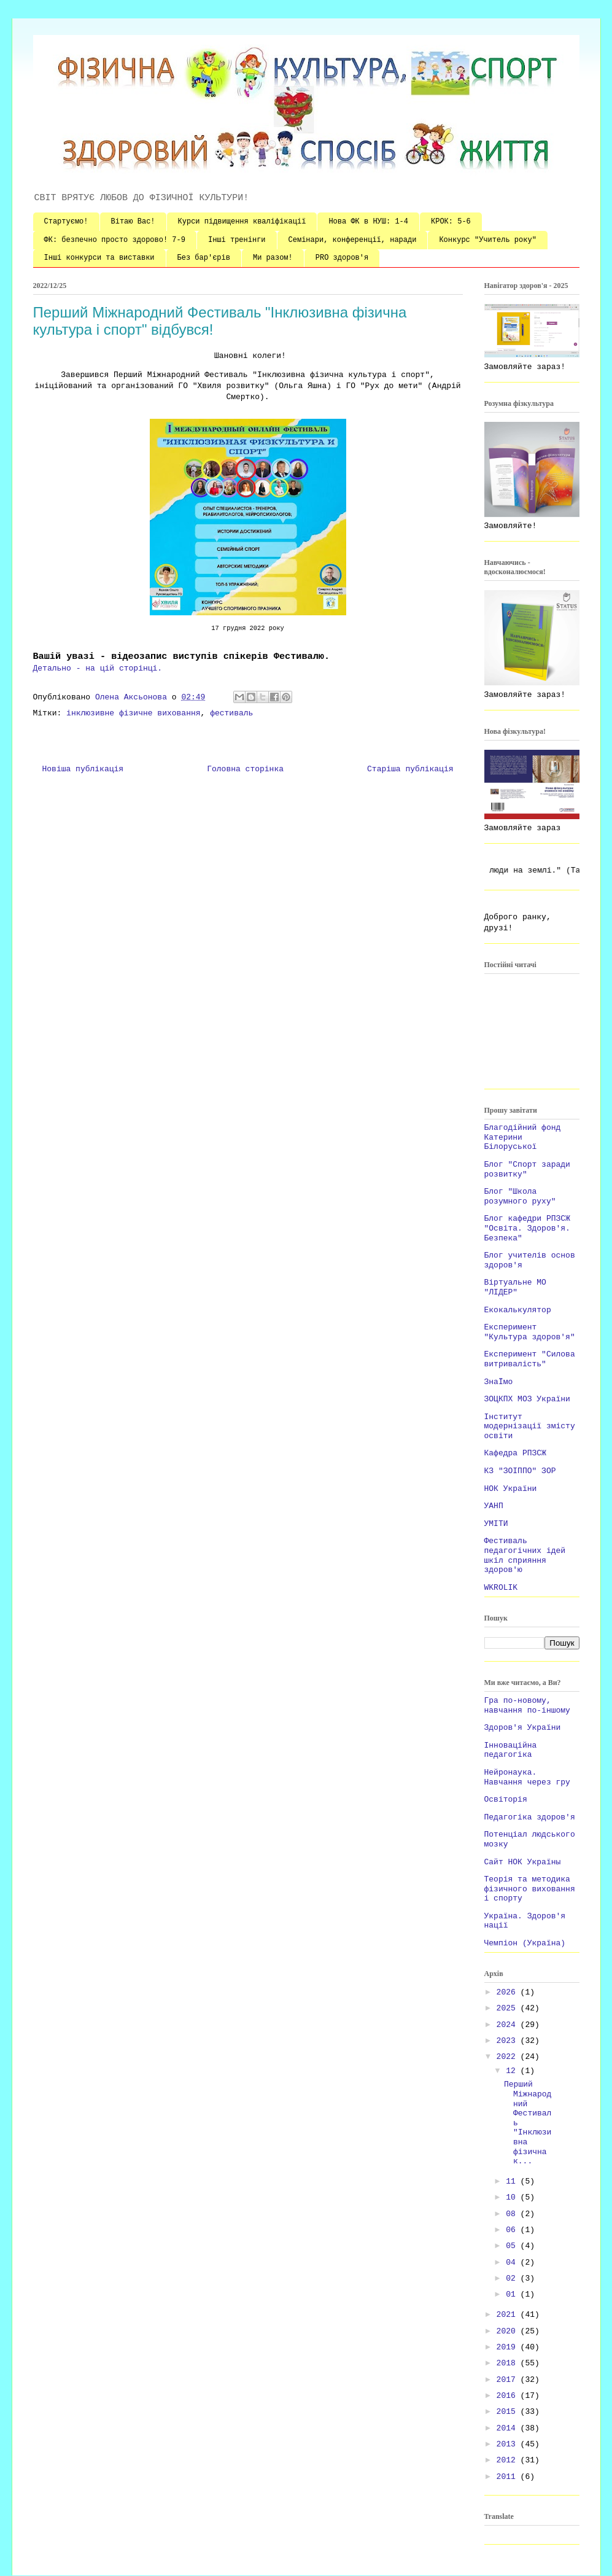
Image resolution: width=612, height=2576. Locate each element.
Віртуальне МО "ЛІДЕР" (515, 1287)
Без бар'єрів (203, 258)
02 (513, 2278)
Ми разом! (273, 258)
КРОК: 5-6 (451, 221)
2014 (509, 2428)
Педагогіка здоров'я (529, 1817)
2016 (509, 2395)
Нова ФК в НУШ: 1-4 (368, 221)
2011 (509, 2476)
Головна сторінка (245, 769)
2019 (509, 2347)
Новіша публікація (83, 769)
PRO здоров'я (342, 258)
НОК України (510, 1488)
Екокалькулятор (517, 1310)
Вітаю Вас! (133, 221)
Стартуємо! (66, 221)
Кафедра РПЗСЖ (515, 1453)
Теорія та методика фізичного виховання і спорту (529, 1889)
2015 (509, 2411)
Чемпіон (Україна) (525, 1943)
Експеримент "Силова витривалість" (529, 1359)
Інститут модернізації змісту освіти (529, 1426)
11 (513, 2181)
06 (513, 2230)
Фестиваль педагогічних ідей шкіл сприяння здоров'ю (525, 1555)
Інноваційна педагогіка (510, 1750)
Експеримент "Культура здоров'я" (529, 1332)
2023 (509, 2040)
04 (513, 2262)
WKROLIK (501, 1587)
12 (513, 2071)
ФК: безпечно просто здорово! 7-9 (114, 240)
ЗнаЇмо (498, 1382)
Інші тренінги (237, 240)
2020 (509, 2331)
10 (513, 2197)
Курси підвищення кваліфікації (242, 221)
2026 (509, 1992)
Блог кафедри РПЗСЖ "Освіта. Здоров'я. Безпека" (527, 1228)
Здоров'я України (522, 1727)
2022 (509, 2056)
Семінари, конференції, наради (353, 240)
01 (513, 2294)
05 (513, 2246)
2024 (509, 2024)
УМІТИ (496, 1523)
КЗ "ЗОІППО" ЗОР (520, 1471)
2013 (509, 2444)
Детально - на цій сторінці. (100, 668)
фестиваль (231, 713)
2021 (509, 2314)
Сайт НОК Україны (522, 1862)
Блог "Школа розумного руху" (520, 1196)
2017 (509, 2379)
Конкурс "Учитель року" (487, 240)
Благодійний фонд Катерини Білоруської (522, 1137)
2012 (509, 2460)
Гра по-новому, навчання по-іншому (527, 1705)
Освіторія (505, 1799)
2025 (509, 2008)
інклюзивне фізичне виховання (133, 713)
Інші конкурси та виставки (99, 258)
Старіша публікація (410, 769)
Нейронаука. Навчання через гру (527, 1777)
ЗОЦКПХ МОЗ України (527, 1399)
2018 (509, 2363)
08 (513, 2214)
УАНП (493, 1506)
